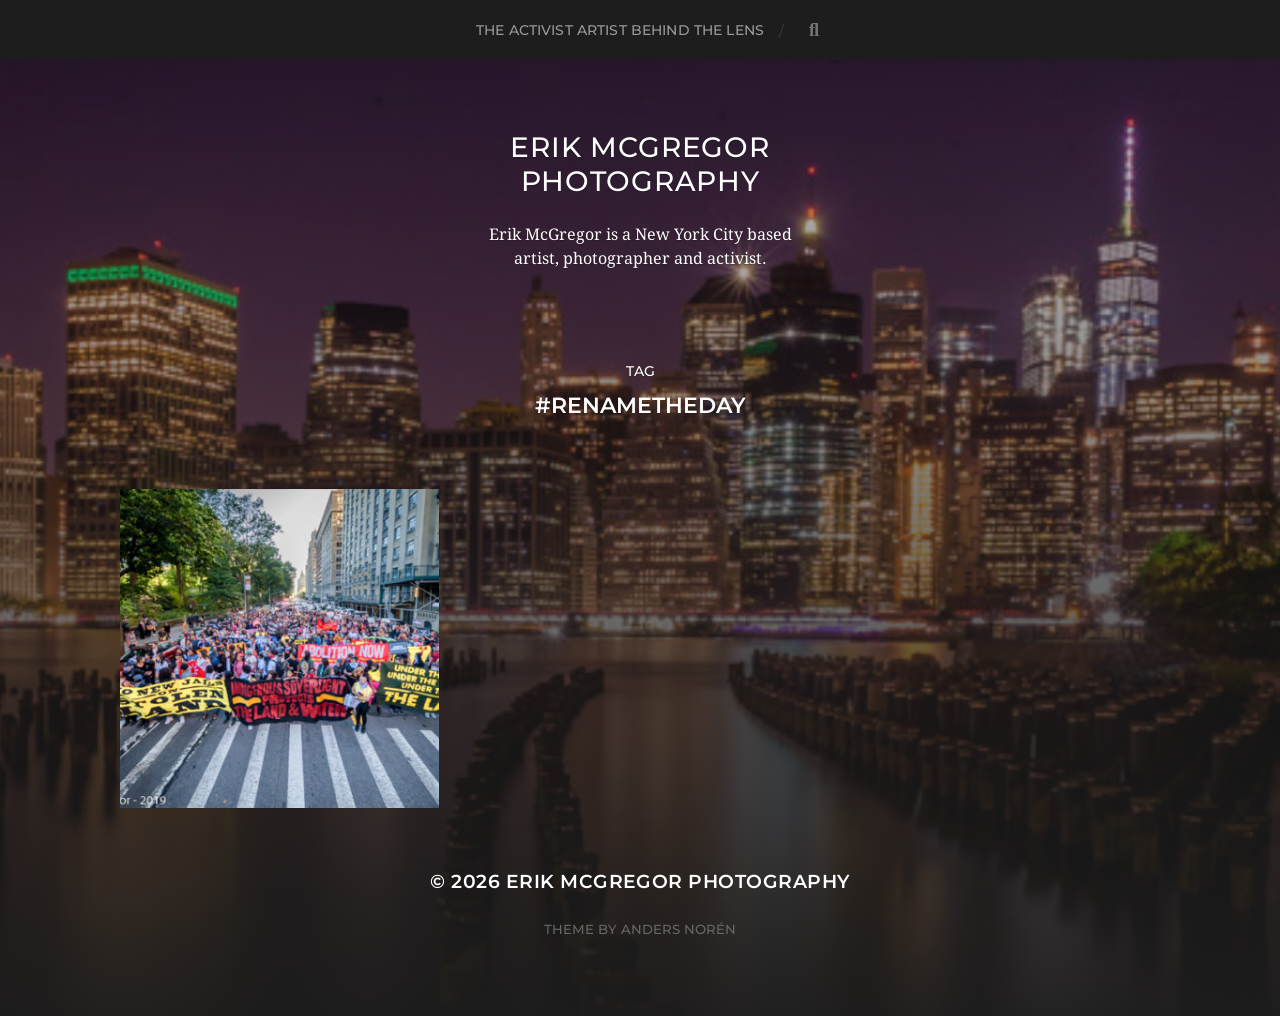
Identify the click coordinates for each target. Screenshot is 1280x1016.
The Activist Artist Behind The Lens (620, 30)
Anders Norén (678, 929)
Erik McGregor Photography (639, 164)
